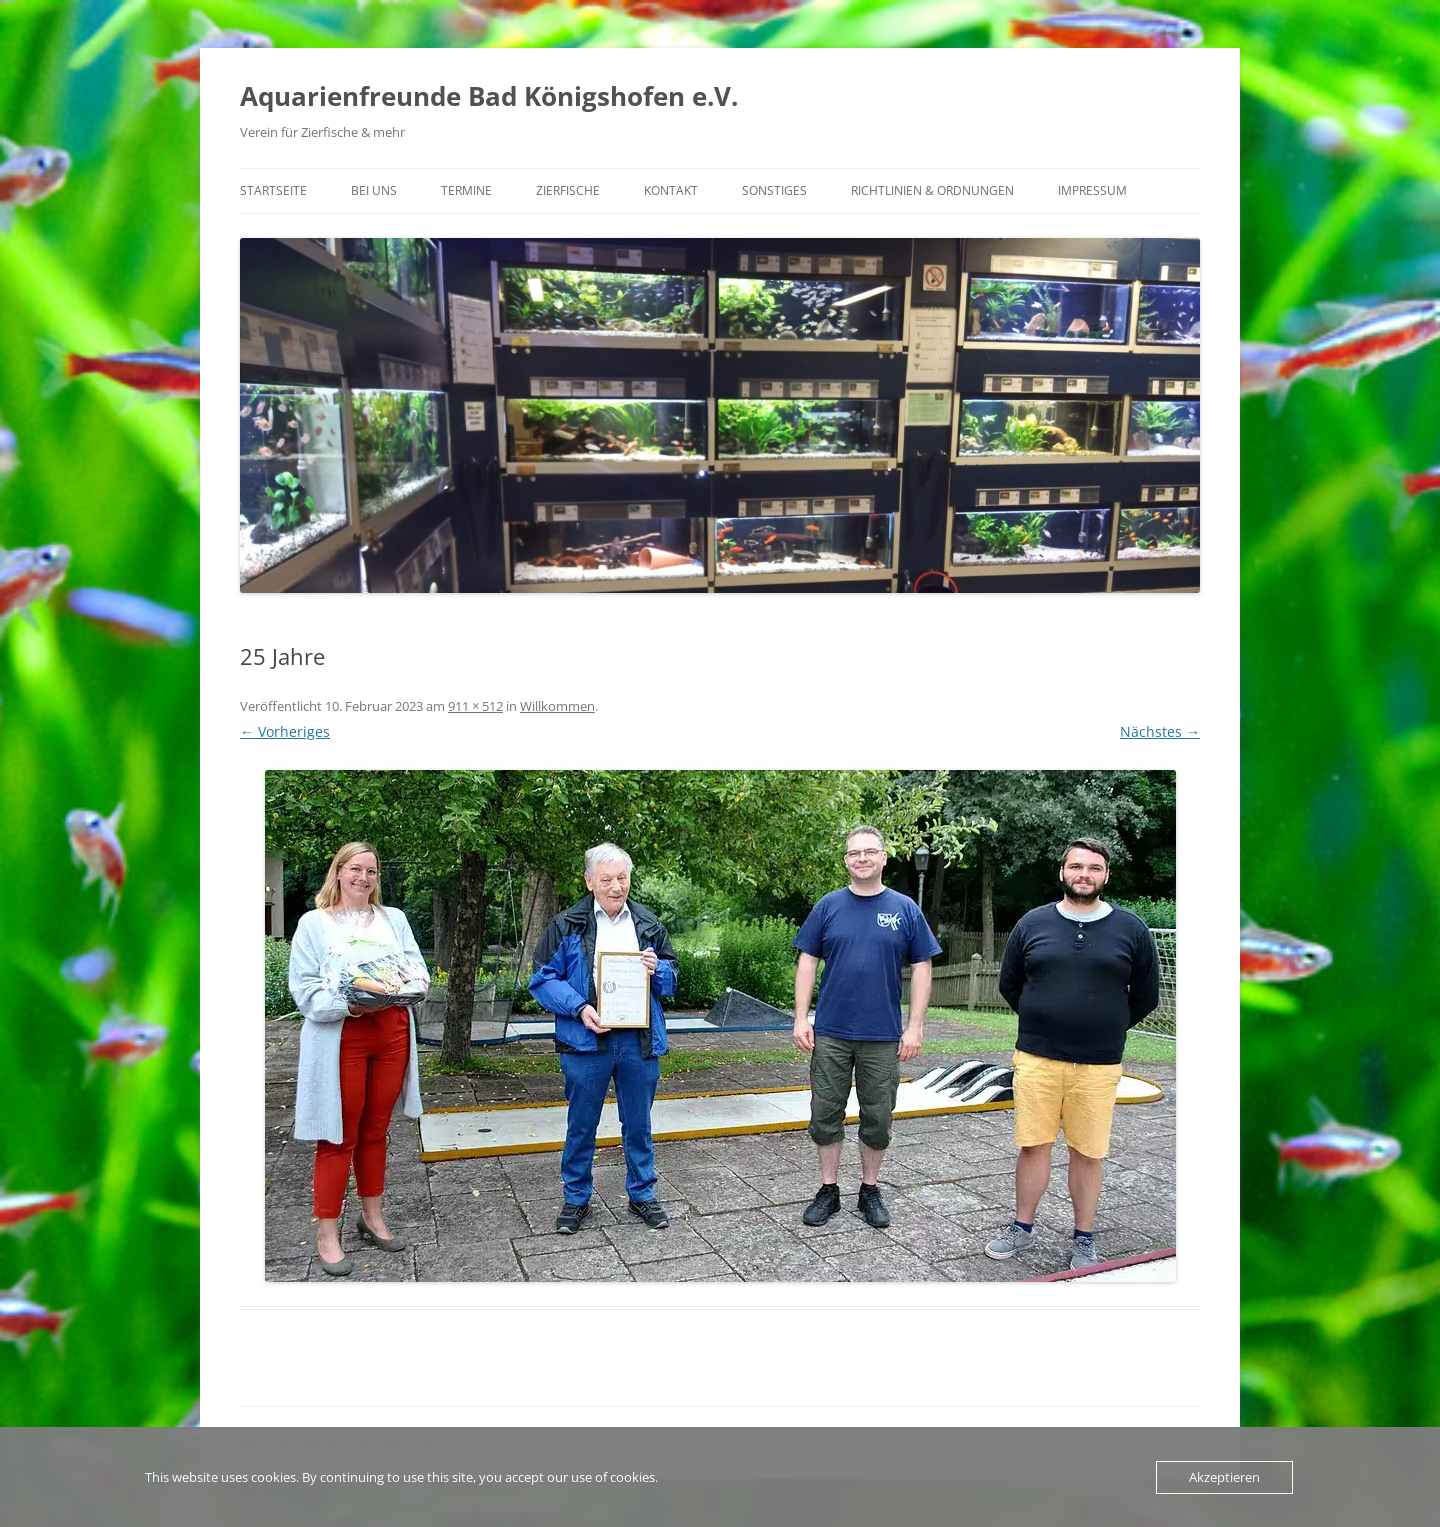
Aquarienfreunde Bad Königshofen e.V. (489, 96)
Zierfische (568, 190)
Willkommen (557, 706)
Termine (466, 190)
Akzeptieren (1224, 1477)
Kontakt (671, 190)
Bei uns (374, 190)
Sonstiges (774, 190)
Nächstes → (1160, 731)
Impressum (1092, 190)
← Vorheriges (285, 731)
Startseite (273, 190)
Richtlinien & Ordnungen (932, 190)
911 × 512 (475, 706)
